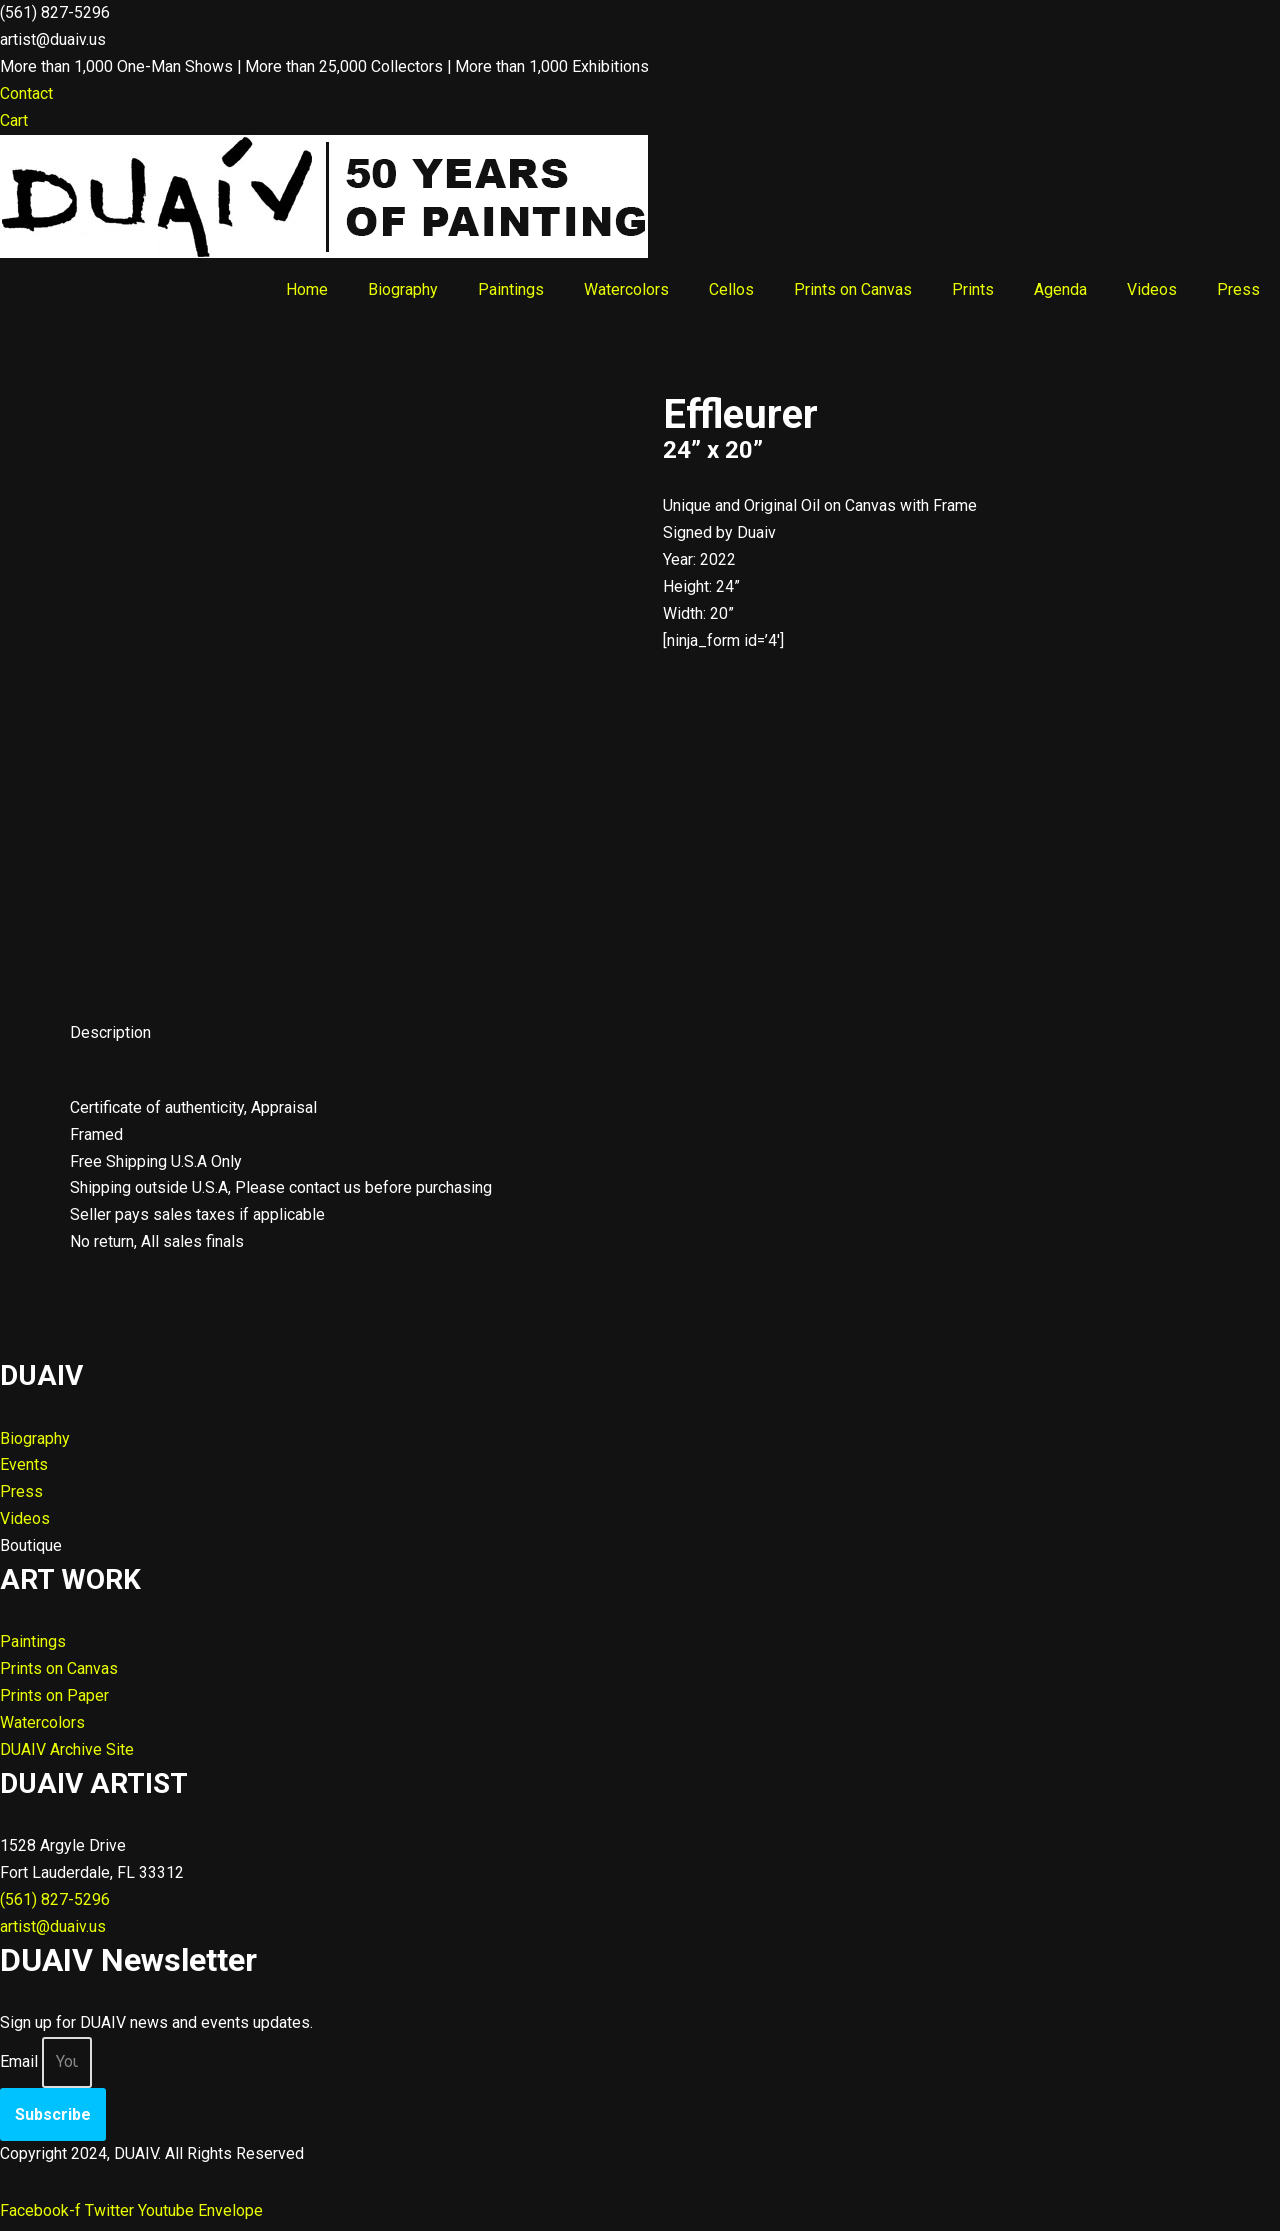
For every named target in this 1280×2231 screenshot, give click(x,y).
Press (1238, 289)
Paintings (511, 289)
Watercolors (626, 289)
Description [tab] (110, 1033)
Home (307, 289)
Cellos (731, 289)
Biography (403, 289)
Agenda (1060, 289)
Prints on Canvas (853, 289)
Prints (973, 289)
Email (19, 2067)
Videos (1152, 289)
